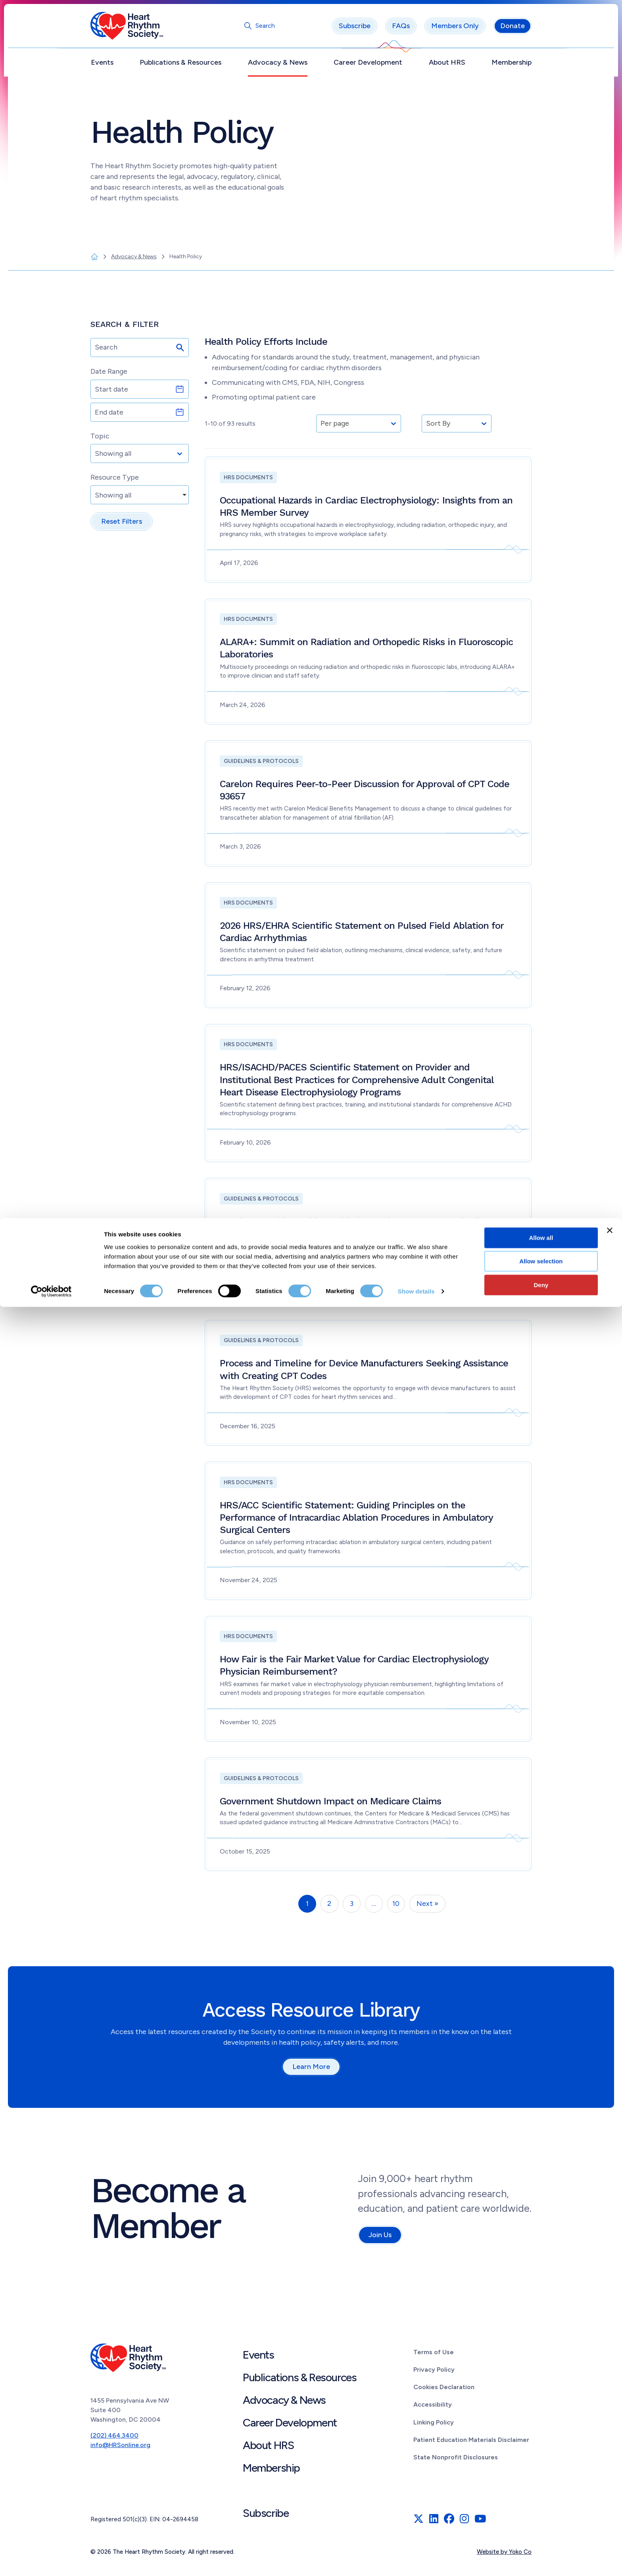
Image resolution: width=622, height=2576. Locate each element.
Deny (541, 2553)
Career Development (368, 66)
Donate (512, 29)
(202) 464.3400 (114, 2439)
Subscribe (355, 29)
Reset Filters (121, 525)
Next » (427, 1907)
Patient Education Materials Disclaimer (471, 2443)
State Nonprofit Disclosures (455, 2461)
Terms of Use (433, 2356)
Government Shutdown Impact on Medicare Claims (331, 1805)
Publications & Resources (180, 66)
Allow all (541, 2506)
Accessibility (432, 2408)
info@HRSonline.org (120, 2449)
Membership (511, 66)
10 (395, 1907)
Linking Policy (433, 2426)
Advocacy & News (277, 66)
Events (102, 66)
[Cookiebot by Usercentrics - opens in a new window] (51, 2560)
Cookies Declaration (443, 2391)
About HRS (447, 66)
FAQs (401, 29)
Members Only (455, 29)
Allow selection (540, 2530)
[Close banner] (609, 2499)
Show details (416, 2560)
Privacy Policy (434, 2373)
